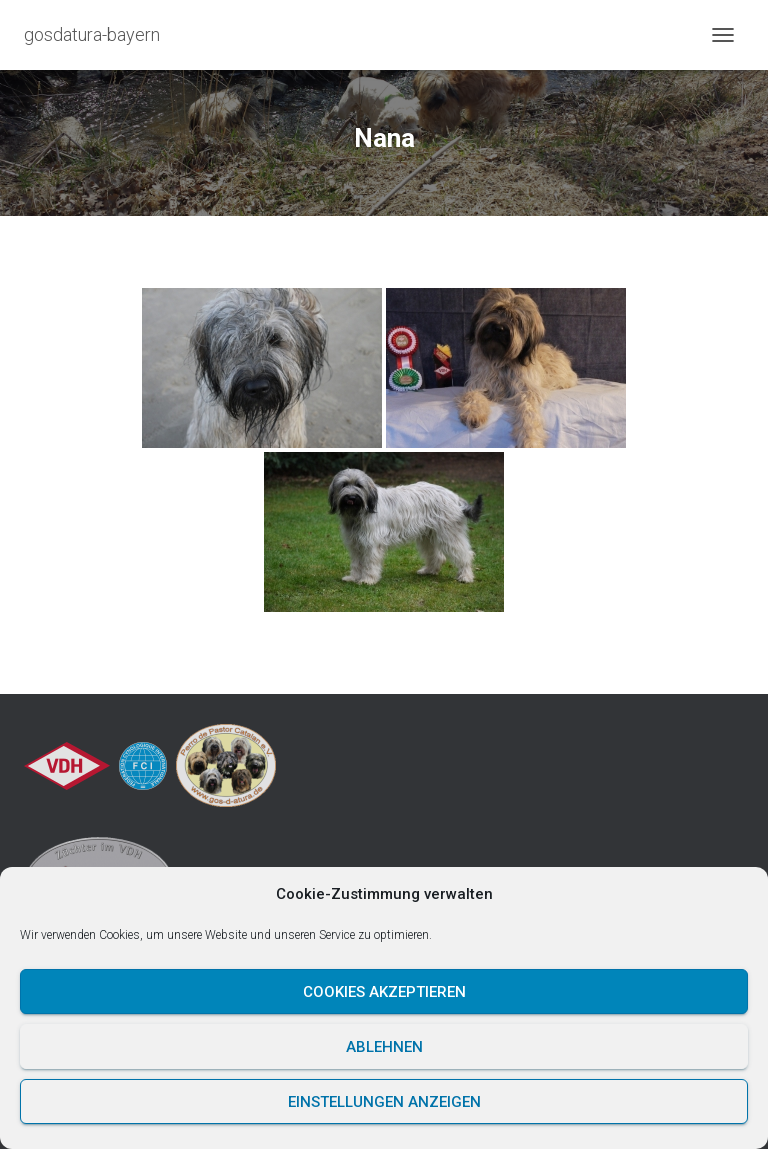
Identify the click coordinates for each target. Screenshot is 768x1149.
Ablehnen (384, 1047)
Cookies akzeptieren (384, 992)
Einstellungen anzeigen (384, 1102)
